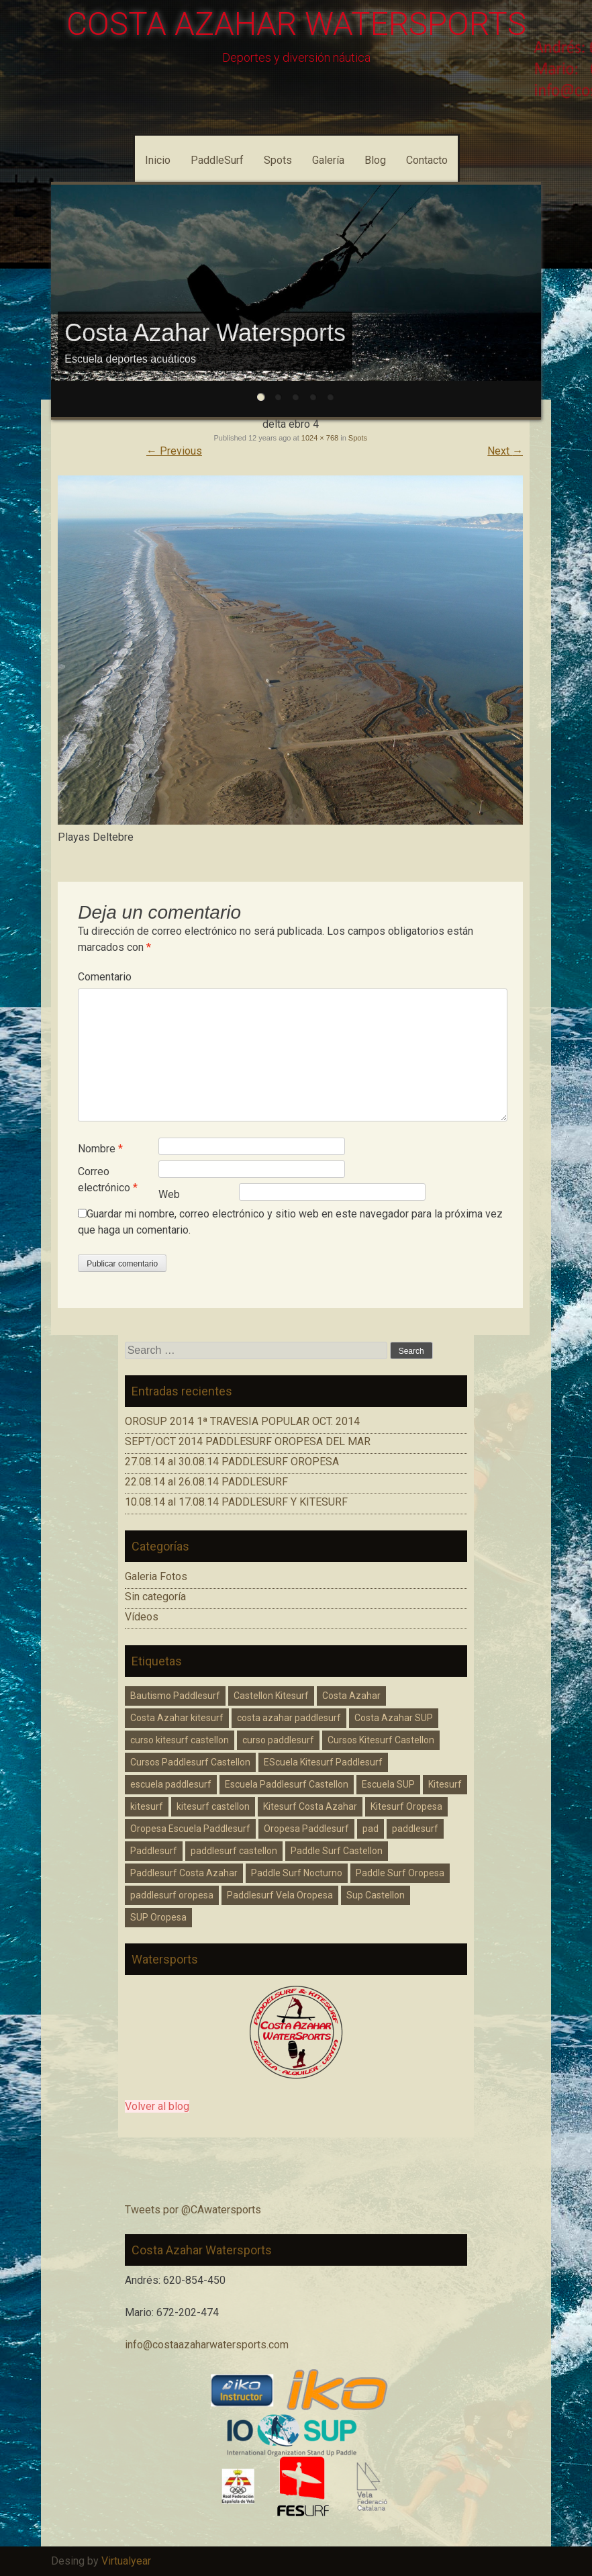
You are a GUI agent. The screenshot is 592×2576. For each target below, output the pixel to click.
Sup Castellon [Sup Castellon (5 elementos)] (375, 1895)
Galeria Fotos (156, 1576)
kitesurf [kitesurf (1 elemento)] (146, 1806)
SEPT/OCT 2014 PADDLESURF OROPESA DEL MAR (248, 1441)
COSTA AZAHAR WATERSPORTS (296, 24)
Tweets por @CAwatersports (193, 2209)
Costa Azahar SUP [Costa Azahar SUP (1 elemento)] (393, 1717)
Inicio (157, 160)
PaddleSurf (217, 160)
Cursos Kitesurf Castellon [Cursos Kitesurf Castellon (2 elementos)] (381, 1740)
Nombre (100, 1148)
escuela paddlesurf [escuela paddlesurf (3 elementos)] (170, 1784)
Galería (328, 160)
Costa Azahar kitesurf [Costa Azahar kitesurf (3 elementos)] (177, 1717)
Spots (278, 160)
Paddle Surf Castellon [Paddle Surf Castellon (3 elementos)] (337, 1850)
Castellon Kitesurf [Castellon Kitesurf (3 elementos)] (271, 1695)
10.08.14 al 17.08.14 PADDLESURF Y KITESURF (236, 1502)
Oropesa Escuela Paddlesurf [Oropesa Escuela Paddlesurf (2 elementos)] (190, 1828)
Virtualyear (126, 2561)
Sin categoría (155, 1596)
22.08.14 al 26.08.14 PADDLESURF (206, 1481)
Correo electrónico (108, 1179)
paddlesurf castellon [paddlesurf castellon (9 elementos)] (234, 1850)
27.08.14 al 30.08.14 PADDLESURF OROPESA (232, 1461)
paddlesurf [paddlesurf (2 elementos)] (415, 1828)
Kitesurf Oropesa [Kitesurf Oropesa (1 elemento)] (406, 1806)
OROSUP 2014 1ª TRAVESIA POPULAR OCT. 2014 (242, 1421)
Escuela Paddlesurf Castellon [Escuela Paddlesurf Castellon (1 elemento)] (286, 1784)
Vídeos (141, 1616)
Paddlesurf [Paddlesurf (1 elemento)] (153, 1850)
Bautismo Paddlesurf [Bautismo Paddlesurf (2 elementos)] (175, 1695)
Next (505, 451)
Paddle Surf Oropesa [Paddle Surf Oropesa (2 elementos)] (400, 1873)
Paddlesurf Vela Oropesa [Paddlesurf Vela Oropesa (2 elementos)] (280, 1895)
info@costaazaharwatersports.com (207, 2344)
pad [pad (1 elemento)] (370, 1828)
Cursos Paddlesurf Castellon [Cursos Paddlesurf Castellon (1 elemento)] (190, 1762)
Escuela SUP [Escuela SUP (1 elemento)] (388, 1784)
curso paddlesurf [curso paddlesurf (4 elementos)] (278, 1740)
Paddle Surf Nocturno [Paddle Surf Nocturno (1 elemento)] (296, 1873)
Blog (375, 160)
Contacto (427, 160)
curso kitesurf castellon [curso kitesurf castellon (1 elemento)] (179, 1740)
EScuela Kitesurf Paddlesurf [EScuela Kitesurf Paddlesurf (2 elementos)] (323, 1762)
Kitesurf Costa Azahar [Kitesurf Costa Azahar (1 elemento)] (310, 1806)
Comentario (105, 976)
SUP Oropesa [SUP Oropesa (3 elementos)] (158, 1917)
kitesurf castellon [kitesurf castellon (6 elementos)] (213, 1806)
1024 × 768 (319, 438)
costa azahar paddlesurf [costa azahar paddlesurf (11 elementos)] (289, 1717)
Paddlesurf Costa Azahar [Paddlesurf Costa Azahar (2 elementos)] (184, 1873)
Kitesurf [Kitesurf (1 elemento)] (445, 1784)
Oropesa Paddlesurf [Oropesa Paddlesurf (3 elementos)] (306, 1828)
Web (169, 1194)
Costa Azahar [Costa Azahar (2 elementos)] (351, 1695)
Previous (174, 451)
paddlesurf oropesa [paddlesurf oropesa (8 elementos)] (171, 1895)
